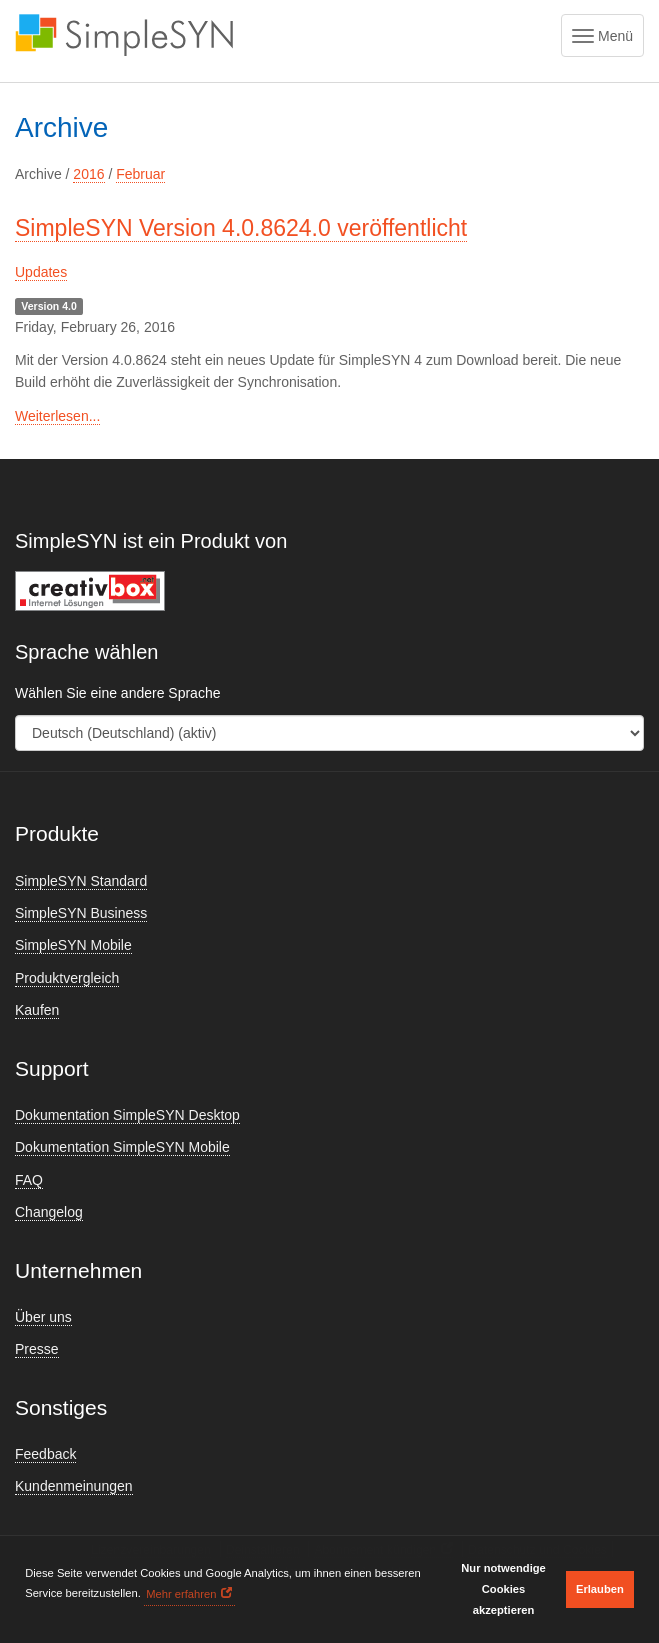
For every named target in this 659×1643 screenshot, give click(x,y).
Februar (140, 174)
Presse (37, 1349)
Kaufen (37, 1010)
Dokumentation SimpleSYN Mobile (122, 1147)
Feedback (45, 1454)
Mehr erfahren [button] (181, 1594)
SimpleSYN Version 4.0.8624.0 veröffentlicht (241, 228)
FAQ (29, 1180)
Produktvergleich (67, 978)
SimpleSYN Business (81, 913)
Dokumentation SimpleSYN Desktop (127, 1115)
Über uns (43, 1317)
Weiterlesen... (57, 416)
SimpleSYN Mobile (73, 945)
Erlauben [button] (600, 1589)
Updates (41, 272)
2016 (88, 174)
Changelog (49, 1212)
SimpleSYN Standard (81, 881)
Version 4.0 (48, 306)
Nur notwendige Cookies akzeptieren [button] (503, 1589)
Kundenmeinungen (74, 1486)
